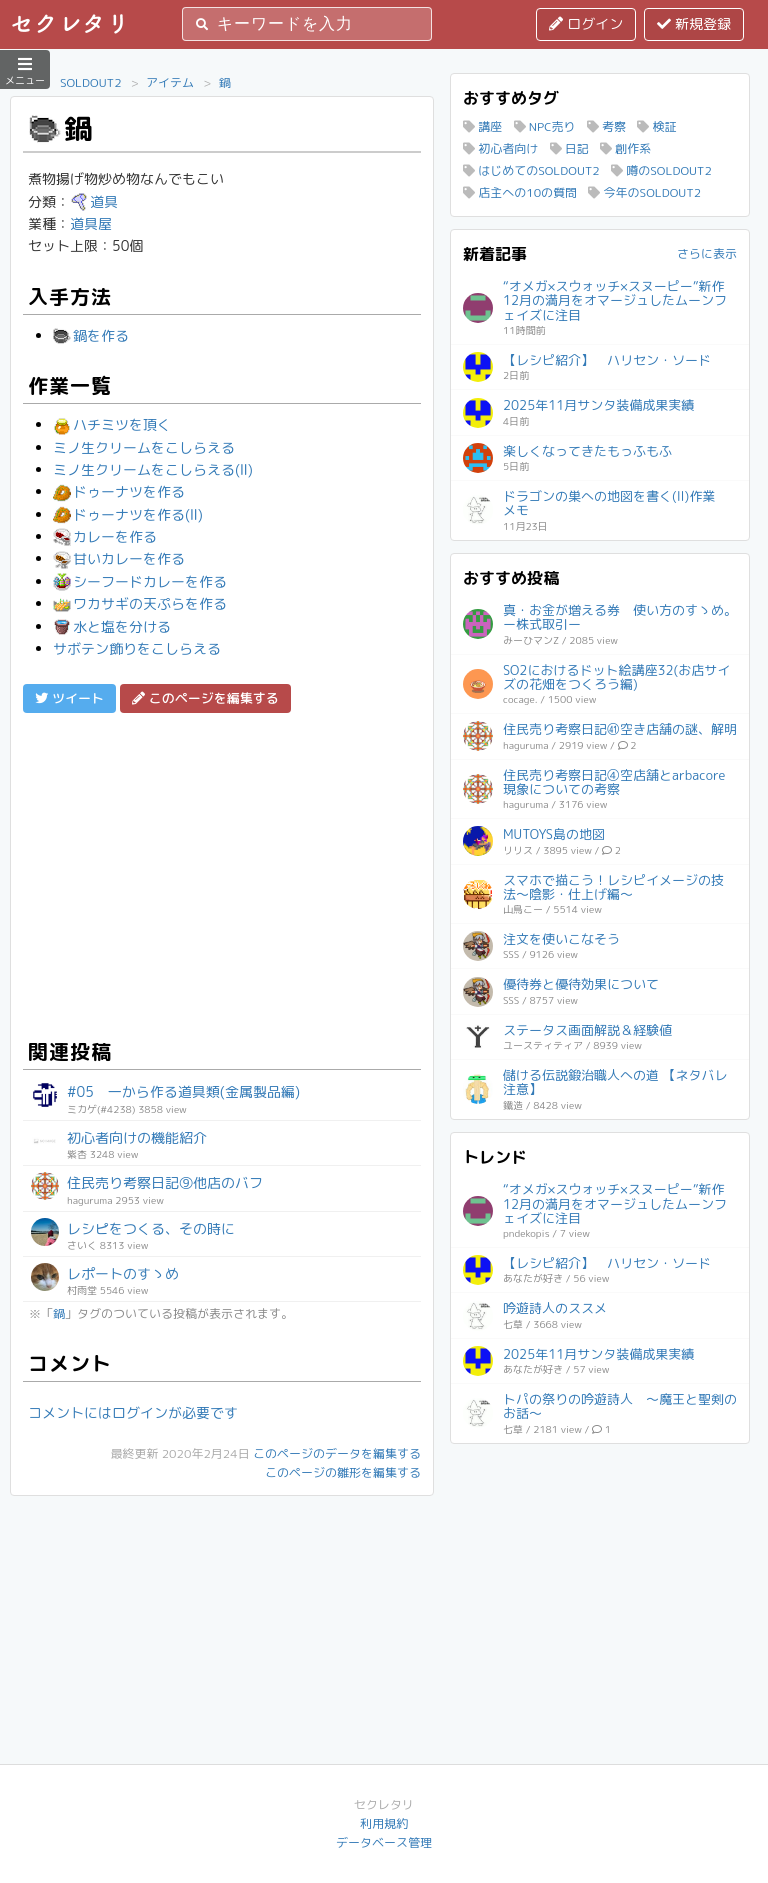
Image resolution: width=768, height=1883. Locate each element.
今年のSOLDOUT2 (644, 192)
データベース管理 (384, 1842)
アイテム (170, 82)
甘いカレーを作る (119, 558)
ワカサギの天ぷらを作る (140, 603)
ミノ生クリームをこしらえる (144, 447)
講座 (482, 126)
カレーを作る (105, 536)
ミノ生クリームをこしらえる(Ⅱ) (153, 469)
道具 (94, 201)
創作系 (625, 148)
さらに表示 (707, 253)
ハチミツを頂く (112, 424)
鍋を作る (91, 335)
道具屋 (91, 223)
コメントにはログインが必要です (133, 1412)
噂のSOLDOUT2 (661, 170)
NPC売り (545, 126)
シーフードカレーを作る (140, 581)
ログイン (586, 23)
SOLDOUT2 (91, 82)
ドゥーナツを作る (119, 491)
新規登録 (694, 23)
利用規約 (384, 1823)
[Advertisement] (222, 873)
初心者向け (500, 148)
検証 (656, 126)
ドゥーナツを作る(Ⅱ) (128, 514)
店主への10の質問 (520, 192)
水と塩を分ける (112, 626)
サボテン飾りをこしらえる (137, 648)
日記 (569, 148)
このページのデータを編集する (337, 1453)
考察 (606, 126)
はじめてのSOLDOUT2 (531, 170)
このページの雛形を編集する (343, 1472)
